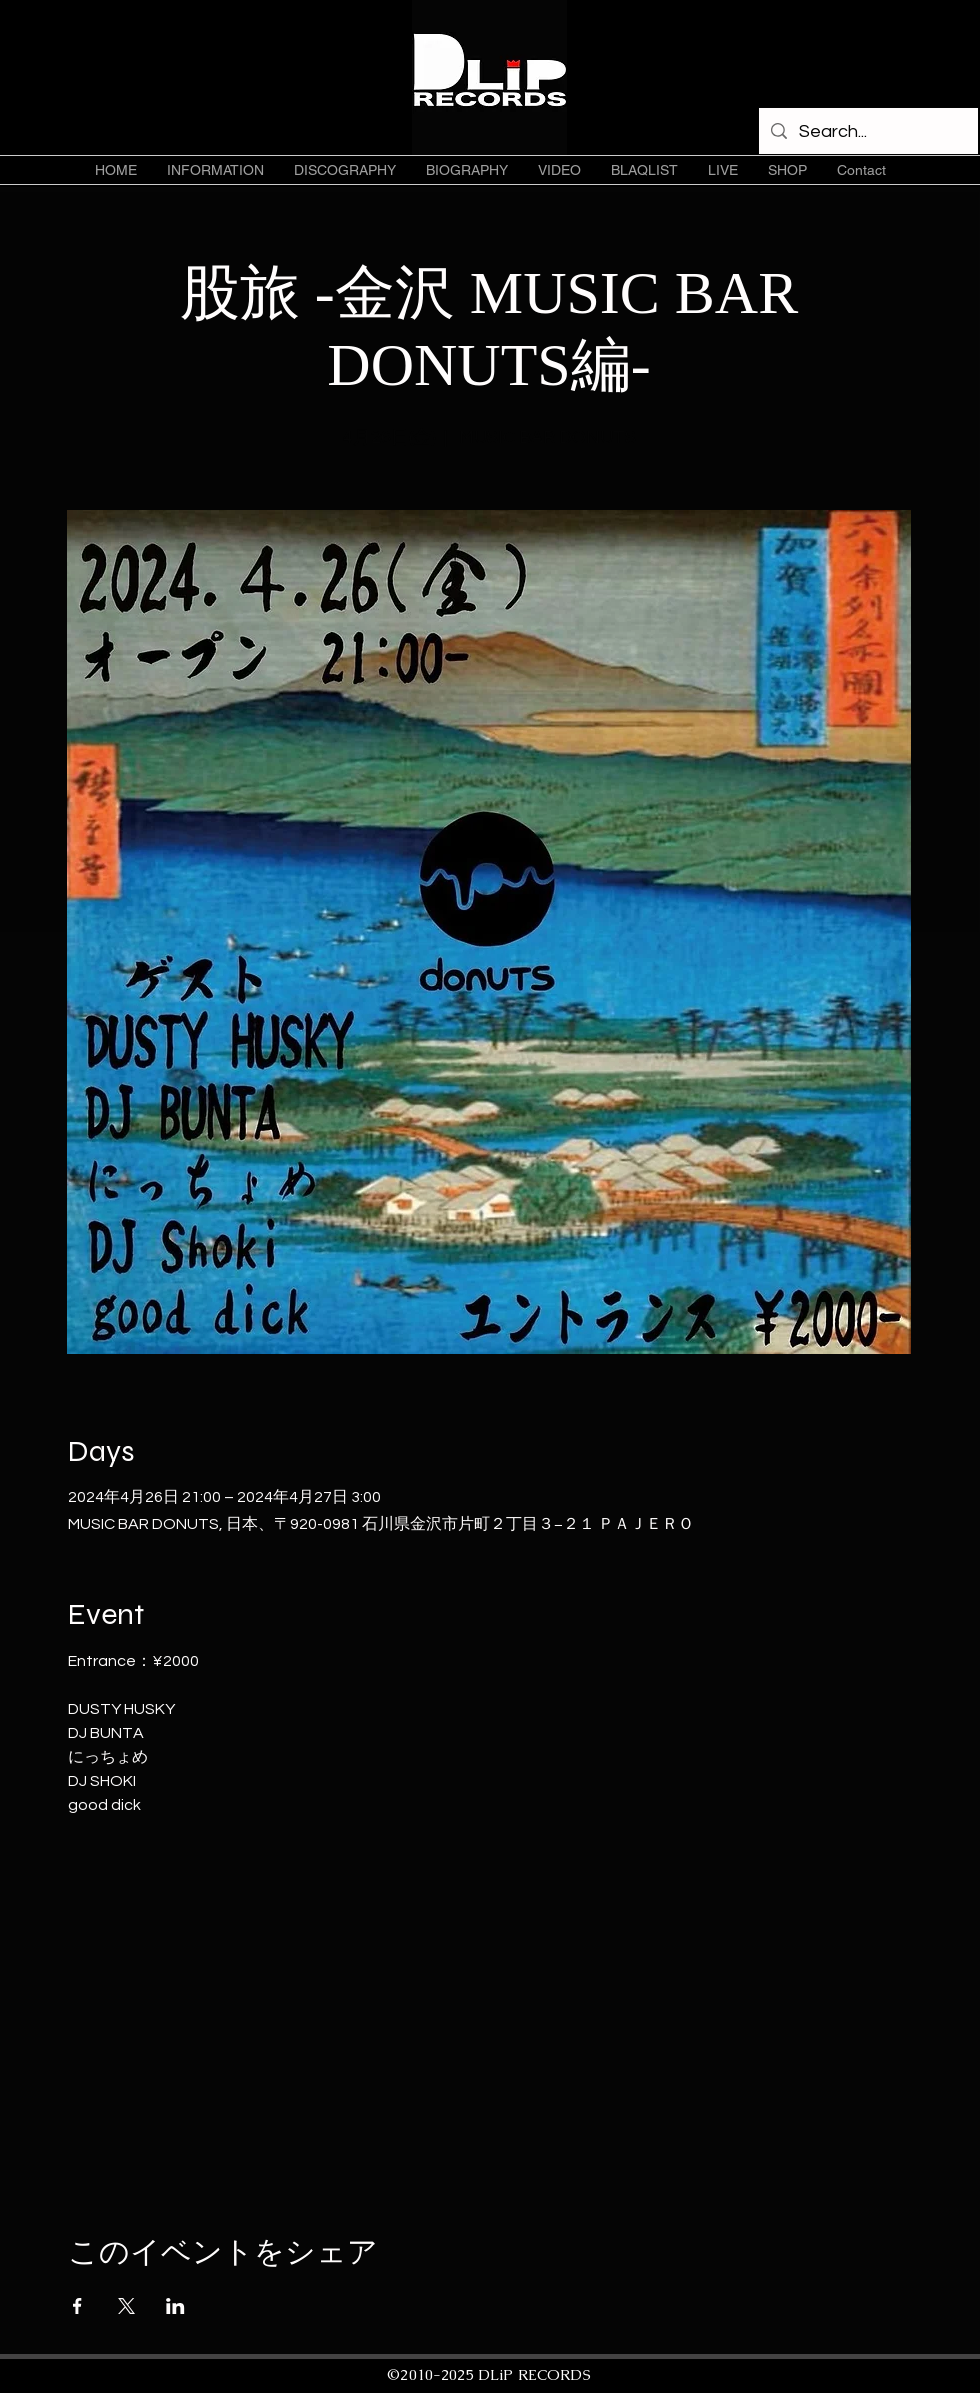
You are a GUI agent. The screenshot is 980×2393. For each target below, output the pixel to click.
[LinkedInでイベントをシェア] (175, 2306)
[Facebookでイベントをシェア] (77, 2306)
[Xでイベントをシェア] (126, 2306)
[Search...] (867, 132)
